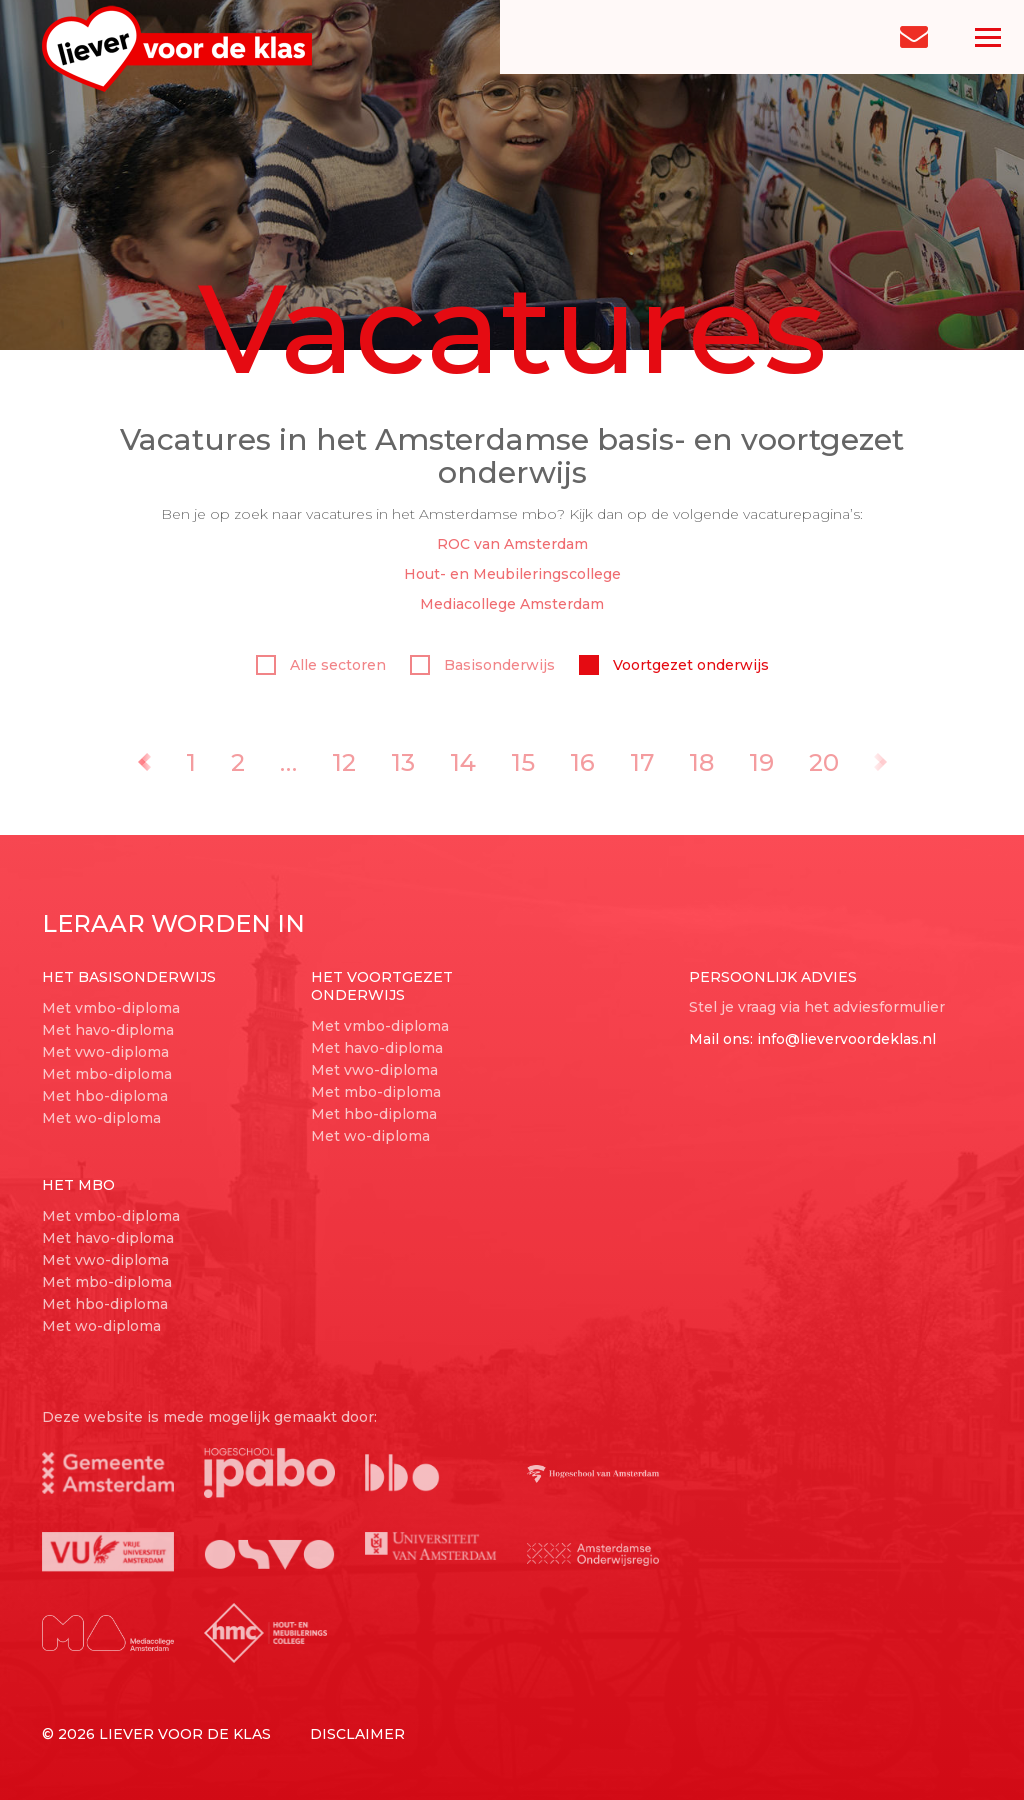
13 (403, 762)
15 (523, 762)
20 (824, 762)
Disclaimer (357, 1734)
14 (463, 762)
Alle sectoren (321, 665)
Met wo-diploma (101, 1118)
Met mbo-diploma (107, 1074)
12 (344, 762)
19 (761, 762)
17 (642, 762)
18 (701, 762)
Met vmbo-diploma (111, 1008)
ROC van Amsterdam (512, 544)
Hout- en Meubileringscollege (512, 574)
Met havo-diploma (108, 1030)
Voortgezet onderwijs (674, 665)
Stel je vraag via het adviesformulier (817, 1007)
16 (582, 762)
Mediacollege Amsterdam (512, 604)
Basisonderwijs (482, 665)
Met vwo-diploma (105, 1052)
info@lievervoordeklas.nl (846, 1039)
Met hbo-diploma (105, 1096)
